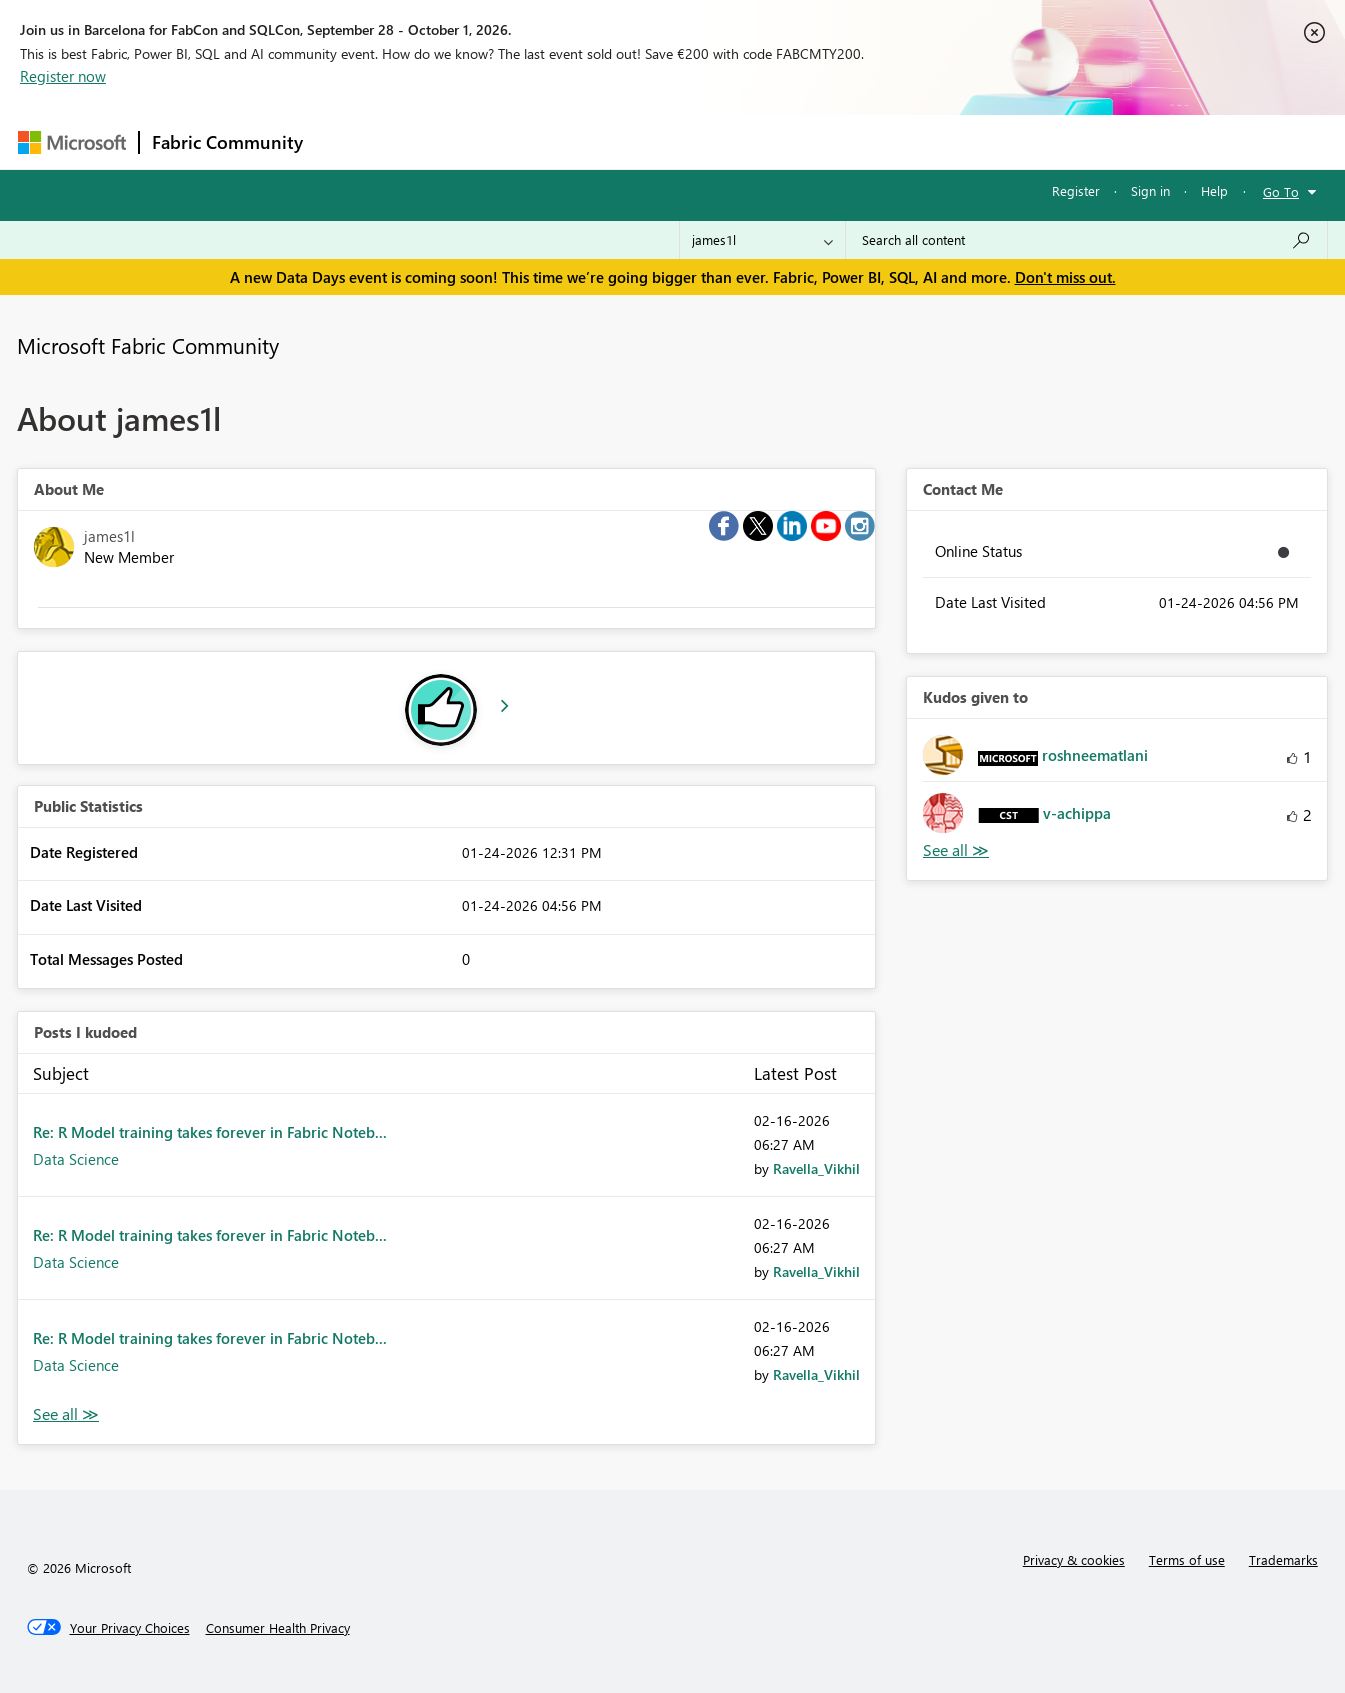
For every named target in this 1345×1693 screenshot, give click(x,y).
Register (1076, 190)
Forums (348, 141)
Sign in (1150, 190)
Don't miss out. (1065, 277)
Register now (63, 76)
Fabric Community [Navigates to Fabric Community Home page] (227, 142)
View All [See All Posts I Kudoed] (66, 1414)
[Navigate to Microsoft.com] (72, 142)
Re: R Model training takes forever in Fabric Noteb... (210, 1132)
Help (1214, 190)
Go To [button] (1281, 191)
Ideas (518, 141)
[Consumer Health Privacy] (278, 1628)
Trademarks (1283, 1559)
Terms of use (1187, 1559)
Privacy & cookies (1074, 1559)
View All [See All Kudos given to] (956, 850)
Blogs (697, 141)
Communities (607, 141)
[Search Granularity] (762, 240)
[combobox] (1086, 240)
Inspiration (436, 141)
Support (858, 141)
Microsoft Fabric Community (148, 345)
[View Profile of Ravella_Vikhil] (816, 1168)
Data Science (76, 1159)
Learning (774, 141)
